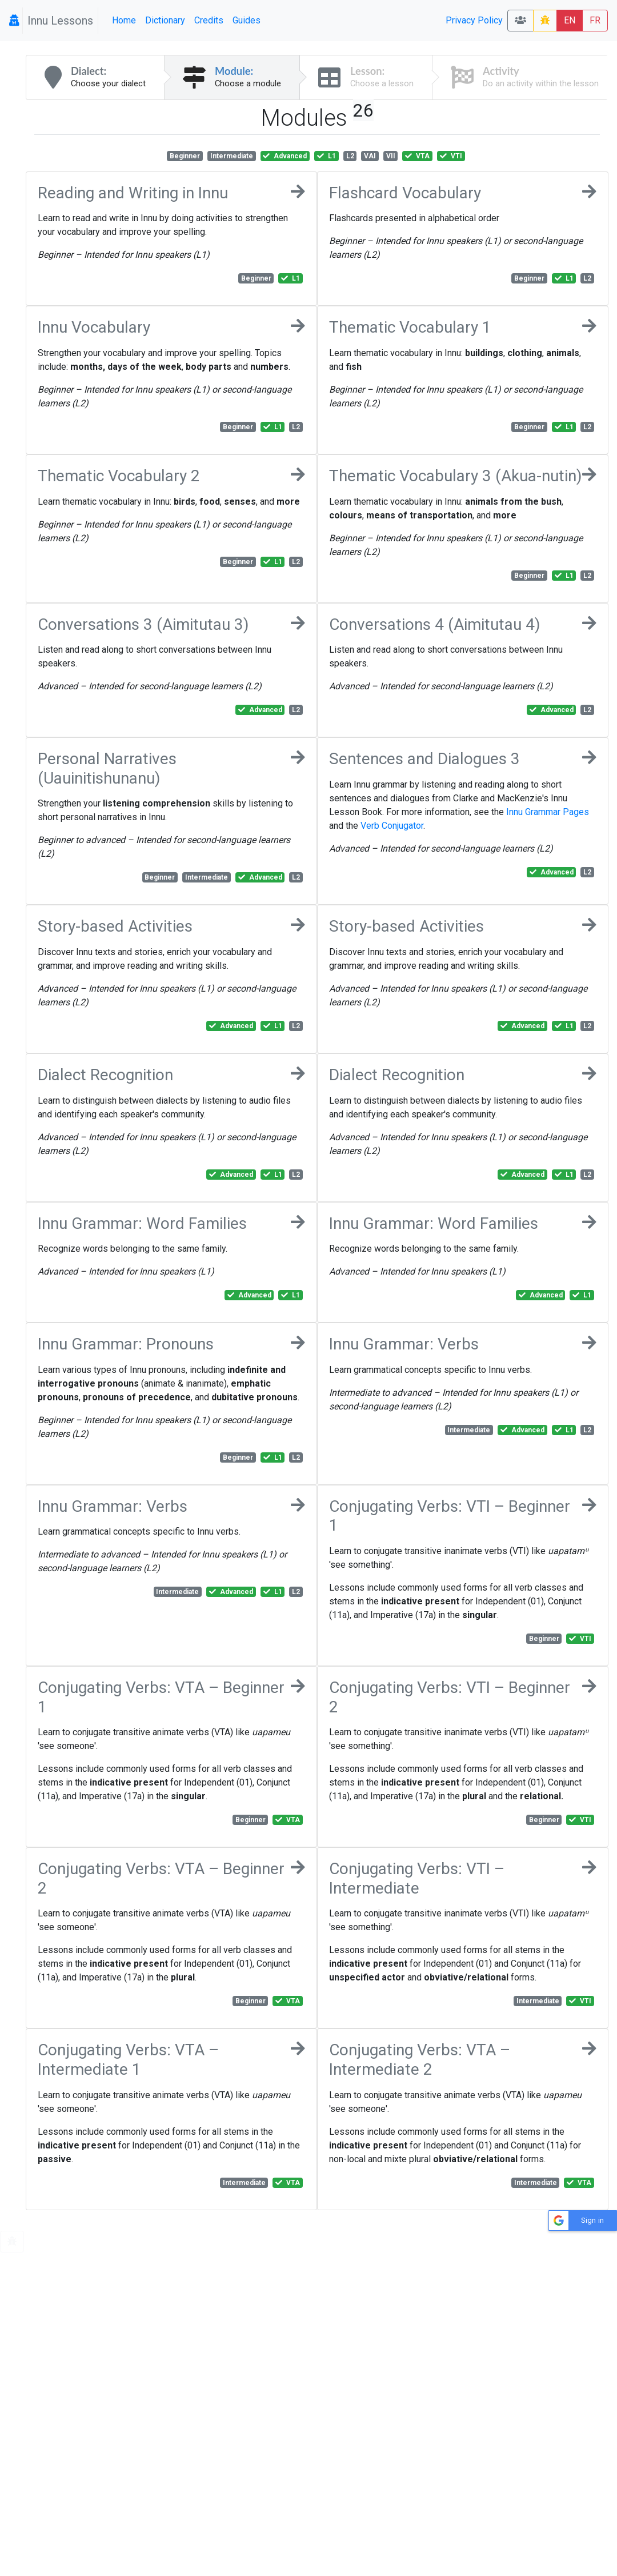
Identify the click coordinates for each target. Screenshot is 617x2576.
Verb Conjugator (391, 825)
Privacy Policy (474, 20)
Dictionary (165, 20)
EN (569, 20)
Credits (208, 20)
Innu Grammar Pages (547, 811)
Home (124, 20)
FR (595, 20)
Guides (247, 20)
